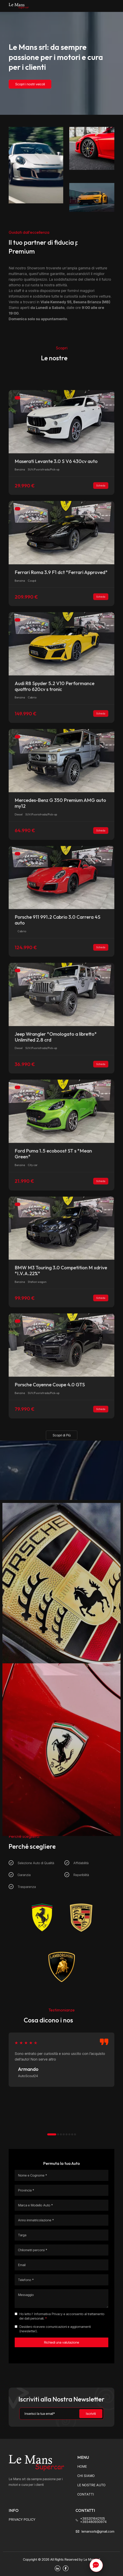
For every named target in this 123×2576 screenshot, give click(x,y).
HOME (82, 2466)
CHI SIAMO (86, 2476)
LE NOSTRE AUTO (91, 2485)
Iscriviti (91, 2414)
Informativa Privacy (48, 2314)
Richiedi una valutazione (61, 2342)
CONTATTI (85, 2494)
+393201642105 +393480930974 (93, 2520)
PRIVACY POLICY (22, 2519)
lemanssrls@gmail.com (98, 2531)
